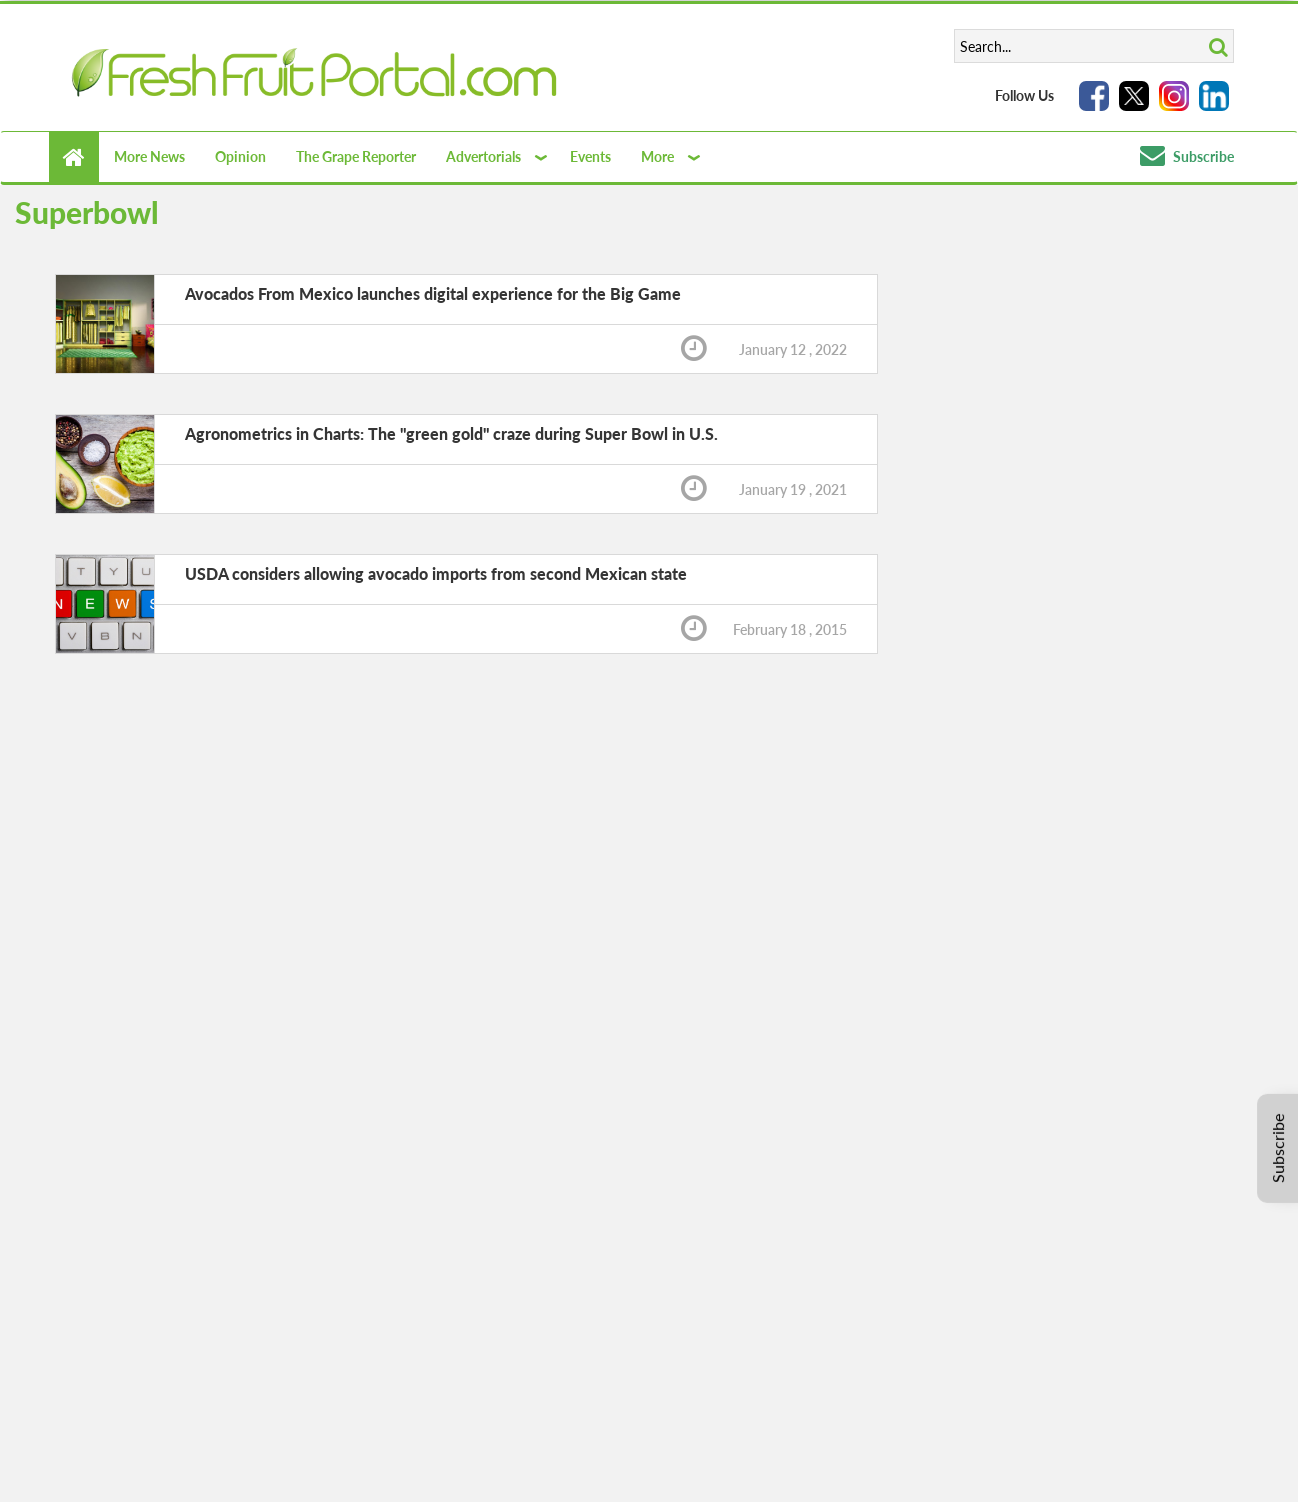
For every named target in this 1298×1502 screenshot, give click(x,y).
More (657, 156)
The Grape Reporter (356, 156)
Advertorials (483, 156)
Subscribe (1187, 156)
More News (149, 156)
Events (590, 156)
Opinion (240, 156)
